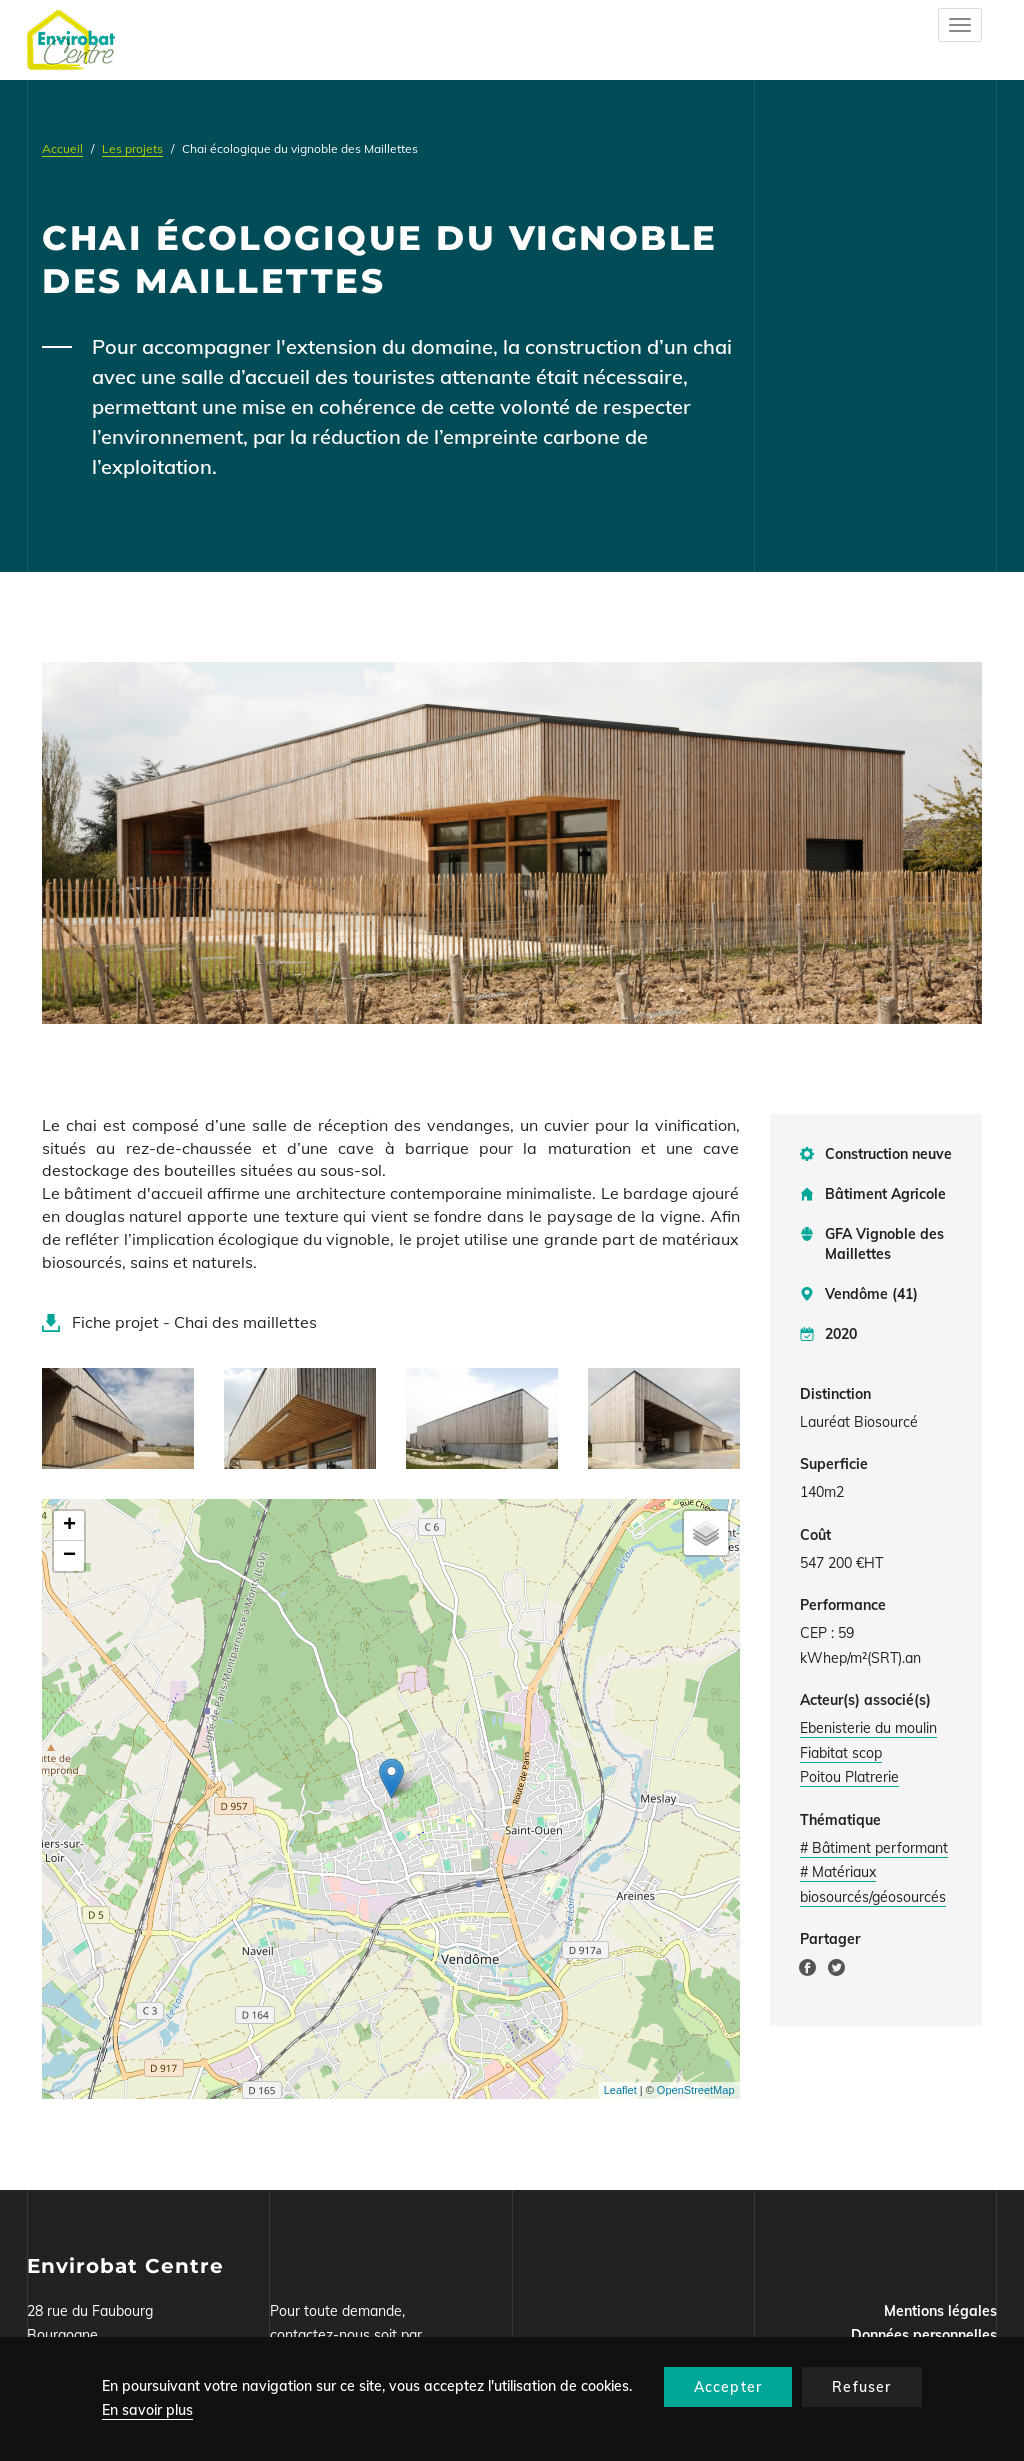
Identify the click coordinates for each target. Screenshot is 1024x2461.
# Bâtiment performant (874, 1848)
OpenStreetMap (696, 2090)
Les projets (132, 148)
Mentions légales (940, 2311)
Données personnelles (924, 2335)
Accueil (62, 148)
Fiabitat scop (841, 1753)
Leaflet (620, 2090)
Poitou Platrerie (849, 1777)
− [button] (69, 1556)
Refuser (861, 2387)
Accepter (728, 2387)
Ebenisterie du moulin (868, 1728)
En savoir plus (147, 2410)
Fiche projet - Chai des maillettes (194, 1322)
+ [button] (69, 1526)
